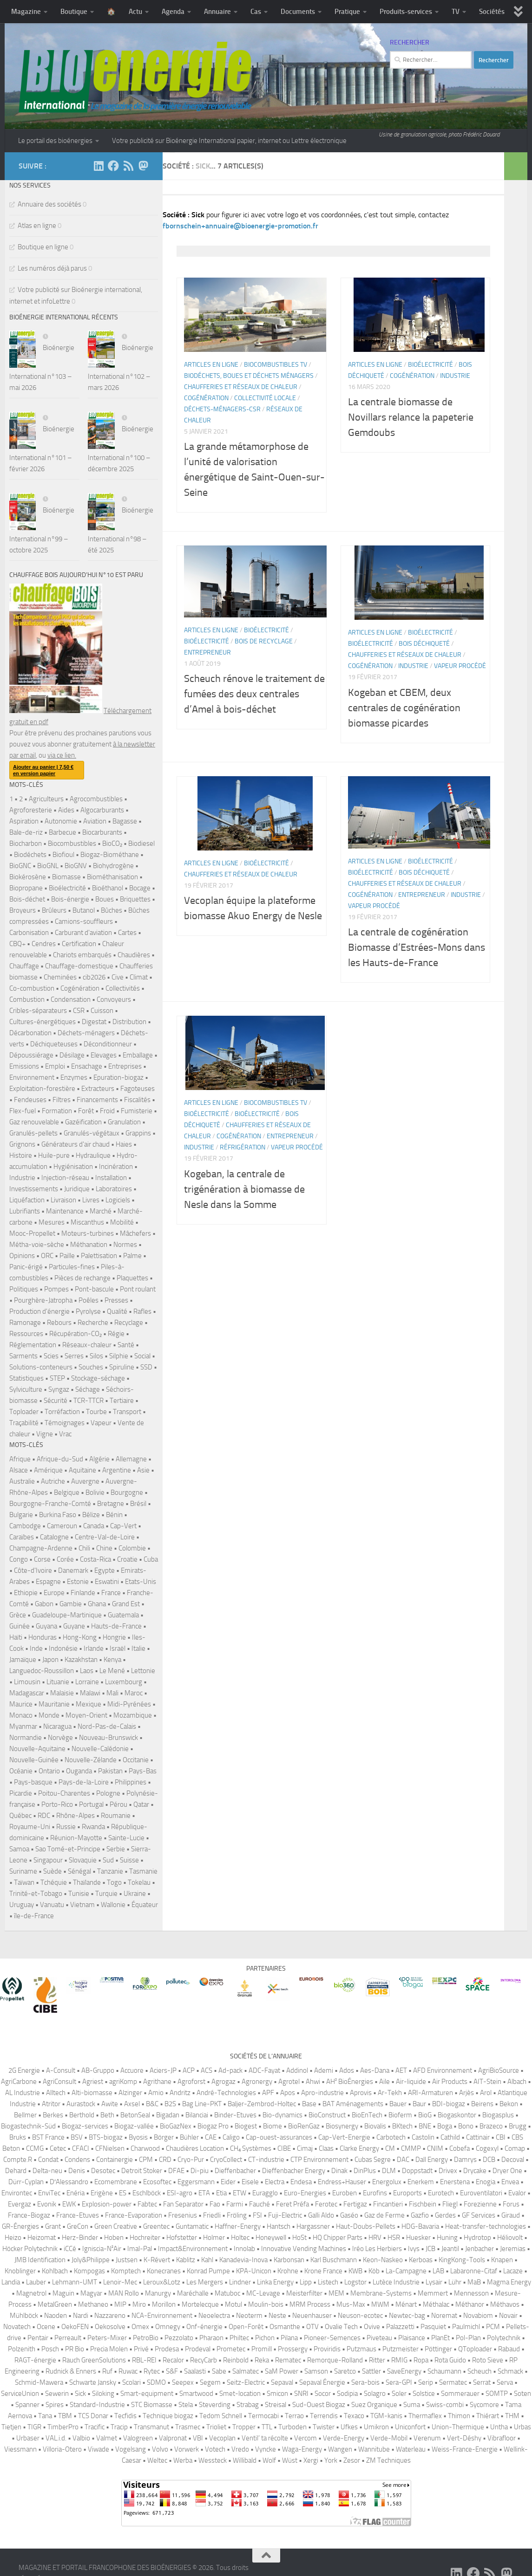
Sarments (23, 1356)
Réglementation (32, 1345)
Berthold (81, 2115)
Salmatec (245, 2371)
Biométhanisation (112, 877)
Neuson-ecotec (360, 2315)
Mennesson (471, 2293)
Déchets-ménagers (86, 1033)
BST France (48, 2137)
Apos (287, 2093)
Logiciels (117, 1200)
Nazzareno (109, 2315)
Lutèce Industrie (396, 2282)
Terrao (294, 2416)
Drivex (448, 2171)
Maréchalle (193, 2293)
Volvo (160, 2449)
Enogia (485, 2182)
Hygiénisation (73, 1166)
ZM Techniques (388, 2460)
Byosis (138, 2137)
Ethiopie (26, 1593)
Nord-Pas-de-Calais (107, 1726)
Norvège (60, 1737)
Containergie (114, 2159)
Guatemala (123, 1615)
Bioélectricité (430, 388)
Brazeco (491, 2126)
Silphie (118, 1356)
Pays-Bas (143, 1771)
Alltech (56, 2093)
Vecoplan (222, 2438)
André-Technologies (226, 2093)
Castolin (423, 2137)
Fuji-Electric (285, 2215)
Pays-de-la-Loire (84, 1782)
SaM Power (281, 2371)
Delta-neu (47, 2171)
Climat (139, 977)
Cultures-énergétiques (42, 1022)
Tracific (95, 2427)
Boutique (73, 11)
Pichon (265, 2338)
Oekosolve (110, 2327)
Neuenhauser (312, 2315)
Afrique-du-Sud (60, 1459)
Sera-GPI (399, 2382)
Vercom (305, 2438)
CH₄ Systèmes (250, 2148)
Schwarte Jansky (92, 2382)
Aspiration (24, 821)
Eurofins (375, 2193)
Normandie (25, 1737)
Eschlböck (146, 2193)
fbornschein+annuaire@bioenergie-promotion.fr (240, 249)
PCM (493, 2327)
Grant (53, 2226)
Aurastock (80, 2104)
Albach (516, 2081)
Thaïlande (87, 1882)
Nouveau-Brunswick (108, 1737)
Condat (48, 2159)
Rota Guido (450, 2360)
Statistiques (26, 1378)
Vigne (44, 1434)
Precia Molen (109, 2349)
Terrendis (324, 2416)
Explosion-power (106, 2204)
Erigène (102, 2193)
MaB (474, 2282)
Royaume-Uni (29, 1827)
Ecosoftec (157, 2182)
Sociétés (492, 11)
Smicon (277, 2393)
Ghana (97, 1604)
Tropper (244, 2427)
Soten (522, 2393)
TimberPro (63, 2427)
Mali (112, 1693)
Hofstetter (181, 2237)
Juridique (77, 1189)
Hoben (114, 2237)
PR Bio (74, 2349)
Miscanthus (87, 1222)
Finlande (83, 1593)
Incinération (116, 1166)
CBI (501, 2137)
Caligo (231, 2137)
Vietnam (82, 1905)
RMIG (399, 2360)
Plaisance (411, 2338)
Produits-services (406, 11)
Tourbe (96, 1412)
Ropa (421, 2360)
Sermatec (453, 2382)
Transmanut (151, 2427)
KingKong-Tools (462, 2260)
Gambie (70, 1604)
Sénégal (79, 1871)
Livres (90, 1200)
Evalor (517, 2193)
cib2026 (94, 977)
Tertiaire (122, 1400)
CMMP (411, 2148)
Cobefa (459, 2148)
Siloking (103, 2393)
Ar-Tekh (390, 2093)
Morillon (164, 2304)
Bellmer (25, 2115)
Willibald (244, 2460)
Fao (215, 2204)
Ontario (49, 1771)
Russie (66, 1827)
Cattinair (478, 2137)
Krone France (323, 2271)
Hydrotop (477, 2237)
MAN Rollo (123, 2293)
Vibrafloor (501, 2438)
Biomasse (66, 877)
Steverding (214, 2405)
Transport (127, 1412)
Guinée (19, 1626)
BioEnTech (367, 2115)
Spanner (27, 2405)
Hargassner (313, 2226)
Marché (101, 1211)
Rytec (152, 2371)
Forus (511, 2204)
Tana (45, 2416)
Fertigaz (355, 2204)
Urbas (522, 2427)
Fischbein (422, 2204)
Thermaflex (425, 2416)
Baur (419, 2104)
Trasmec (187, 2427)
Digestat (94, 1022)
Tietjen (11, 2427)
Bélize (91, 1515)
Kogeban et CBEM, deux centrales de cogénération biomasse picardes (404, 731)
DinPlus (365, 2171)
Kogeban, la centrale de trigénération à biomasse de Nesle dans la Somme (244, 1212)
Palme (132, 1256)
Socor (323, 2393)
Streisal (275, 2405)
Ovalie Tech (341, 2327)
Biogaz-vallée (134, 2126)
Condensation (71, 999)
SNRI (301, 2393)
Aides (66, 810)
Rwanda (93, 1827)
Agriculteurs (46, 799)
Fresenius (182, 2215)
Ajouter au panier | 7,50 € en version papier (43, 770)
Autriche (53, 1481)
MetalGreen (55, 2304)
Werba (182, 2460)
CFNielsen (110, 2148)
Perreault (67, 2338)
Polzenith (21, 2349)
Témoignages (65, 1423)
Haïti (15, 1637)
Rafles (142, 1311)
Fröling (237, 2215)
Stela (185, 2405)
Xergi (310, 2460)
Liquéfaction (27, 1200)
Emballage (138, 1055)
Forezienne (480, 2204)
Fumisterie (136, 1111)
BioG (425, 2115)
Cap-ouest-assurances (279, 2137)
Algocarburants (102, 810)
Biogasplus (498, 2115)
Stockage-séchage (98, 1378)
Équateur (144, 1905)
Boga (444, 2126)
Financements (97, 1100)
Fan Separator (183, 2204)
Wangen (340, 2449)
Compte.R (17, 2159)
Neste (277, 2315)
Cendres (44, 944)
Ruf (107, 2371)
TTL (267, 2427)
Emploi (55, 1066)
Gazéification (83, 1122)
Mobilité (122, 1222)
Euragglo (265, 2193)
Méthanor (469, 2304)
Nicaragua (57, 1726)
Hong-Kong (80, 1637)
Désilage (72, 1055)
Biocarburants (102, 832)
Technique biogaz (168, 2416)
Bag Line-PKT (202, 2104)
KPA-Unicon (253, 2271)
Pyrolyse (88, 1311)
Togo (114, 1882)
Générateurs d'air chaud (75, 1144)
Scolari (131, 2382)
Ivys (414, 2249)
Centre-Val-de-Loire (105, 1537)
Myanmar (23, 1726)
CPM (146, 2159)
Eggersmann (196, 2182)
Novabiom (478, 2315)
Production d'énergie (39, 1311)
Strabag (247, 2405)
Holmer (214, 2237)
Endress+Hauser (342, 2182)
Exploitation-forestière (42, 1088)
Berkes (53, 2115)
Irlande (94, 1648)
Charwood (145, 2148)
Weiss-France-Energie (465, 2449)
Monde (49, 1715)
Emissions (24, 1066)
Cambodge (25, 1526)
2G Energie (24, 2070)
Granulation (124, 1122)
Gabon (44, 1604)
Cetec (58, 2148)
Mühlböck (24, 2315)
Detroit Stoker (141, 2171)
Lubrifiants (24, 1211)
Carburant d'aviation (83, 932)
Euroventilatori (481, 2193)
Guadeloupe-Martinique (67, 1615)
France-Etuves (77, 2215)
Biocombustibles (72, 843)
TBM (65, 2416)
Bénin (114, 1515)
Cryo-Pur (190, 2159)
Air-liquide (411, 2081)
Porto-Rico (57, 1804)
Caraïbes (21, 1537)
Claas (326, 2148)
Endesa (301, 2182)
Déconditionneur (108, 1044)
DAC (403, 2159)
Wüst (289, 2460)
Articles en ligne (211, 388)
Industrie (455, 399)
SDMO (156, 2382)
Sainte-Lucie (126, 1838)
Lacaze (513, 2271)
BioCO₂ (112, 843)
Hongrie (114, 1637)
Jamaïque (22, 1659)
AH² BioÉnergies (349, 2081)
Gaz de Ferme (384, 2215)
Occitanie (136, 1760)
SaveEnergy (404, 2371)
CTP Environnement (319, 2159)
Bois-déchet (27, 899)
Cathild (450, 2137)
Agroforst (191, 2081)
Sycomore (484, 2405)
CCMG (35, 2148)
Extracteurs (97, 1088)
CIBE (284, 2148)
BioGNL (48, 866)
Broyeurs (22, 910)
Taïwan (24, 1882)
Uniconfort (410, 2427)
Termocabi (263, 2416)
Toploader (24, 1412)
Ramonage (25, 1322)
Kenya (112, 1659)
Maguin (63, 2293)
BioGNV (76, 866)
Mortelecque (200, 2304)
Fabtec (147, 2204)
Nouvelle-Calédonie (100, 1749)
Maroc (134, 1693)
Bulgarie (21, 1515)
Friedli (212, 2215)
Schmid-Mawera (39, 2382)
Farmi (234, 2204)
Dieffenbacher (235, 2171)
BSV (77, 2137)
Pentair (37, 2338)
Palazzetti (400, 2327)
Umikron (376, 2427)
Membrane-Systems (381, 2293)
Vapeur (101, 1423)
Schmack (510, 2371)
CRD (165, 2159)
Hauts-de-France (116, 1626)
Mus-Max (350, 2304)
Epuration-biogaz (118, 1077)
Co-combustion (31, 988)
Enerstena (455, 2182)
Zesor (351, 2460)
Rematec (288, 2360)
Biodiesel (141, 843)
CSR (79, 1010)
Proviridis (327, 2349)
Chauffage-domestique (79, 966)
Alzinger (130, 2093)
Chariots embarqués (82, 955)
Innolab (244, 2249)
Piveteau (379, 2338)
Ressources (26, 1334)
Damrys (465, 2159)
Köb (374, 2271)
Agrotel (289, 2081)
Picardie (20, 1793)
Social (142, 1356)
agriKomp (123, 2081)
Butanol (83, 910)
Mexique (88, 1704)
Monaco (21, 1715)
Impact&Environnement (193, 2249)
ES (122, 2193)
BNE (425, 2126)
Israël (117, 1648)
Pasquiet (433, 2327)
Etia (221, 2193)
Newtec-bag (407, 2315)
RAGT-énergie (35, 2360)
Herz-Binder (80, 2237)
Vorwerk (186, 2449)
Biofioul (63, 854)
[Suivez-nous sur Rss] (128, 165)
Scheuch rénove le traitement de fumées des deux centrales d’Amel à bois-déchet (254, 717)
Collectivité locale (265, 421)
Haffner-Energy (238, 2226)
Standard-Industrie (97, 2405)
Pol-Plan (468, 2338)
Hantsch (278, 2226)
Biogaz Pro (213, 2126)
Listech (328, 2282)
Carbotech (391, 2137)
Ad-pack (230, 2070)
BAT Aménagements (352, 2104)
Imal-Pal (139, 2249)
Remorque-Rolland (335, 2360)
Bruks (17, 2137)
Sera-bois (365, 2382)
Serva (505, 2382)
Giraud (510, 2215)
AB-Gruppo (97, 2070)
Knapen (502, 2260)
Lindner (240, 2282)
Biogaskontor (457, 2115)
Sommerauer (460, 2393)
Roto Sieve (487, 2360)
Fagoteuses (137, 1088)
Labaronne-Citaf (473, 2271)
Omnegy (167, 2327)
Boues (104, 899)
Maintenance (65, 1211)
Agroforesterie (30, 810)
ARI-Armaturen (430, 2093)
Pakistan (110, 1771)
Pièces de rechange (82, 1278)
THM (512, 2416)
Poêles (89, 1300)
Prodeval (197, 2349)
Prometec (231, 2349)
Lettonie (143, 1671)
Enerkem (420, 2182)
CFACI (80, 2148)
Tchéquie (53, 1882)
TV (456, 11)
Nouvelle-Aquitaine (37, 1749)
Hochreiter (145, 2237)
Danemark (73, 1570)
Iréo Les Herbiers (377, 2249)
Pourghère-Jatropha (43, 1300)
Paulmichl (466, 2327)
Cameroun (62, 1526)
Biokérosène (27, 877)
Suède (52, 1871)
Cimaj (305, 2148)
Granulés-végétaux (91, 1133)
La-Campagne (406, 2271)
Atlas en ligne (37, 225)
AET (401, 2070)
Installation (111, 1178)
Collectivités (122, 988)
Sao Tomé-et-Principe (67, 1849)
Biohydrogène (113, 866)
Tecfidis (125, 2416)
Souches (91, 1367)
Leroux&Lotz (161, 2282)
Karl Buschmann (333, 2260)
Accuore (132, 2070)
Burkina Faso (57, 1515)
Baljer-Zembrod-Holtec (262, 2104)
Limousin (27, 1682)
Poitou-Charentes (64, 1793)
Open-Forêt (246, 2327)
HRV (374, 2237)
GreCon (77, 2226)
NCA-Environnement (161, 2315)
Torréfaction (62, 1412)
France (111, 1593)
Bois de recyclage (264, 664)
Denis (76, 2171)
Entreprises (125, 1066)
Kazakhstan (81, 1659)
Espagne (48, 1581)
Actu (135, 11)
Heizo (13, 2237)
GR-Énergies (20, 2226)
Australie (22, 1481)
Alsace (18, 1470)
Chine (104, 1548)
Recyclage (128, 1322)
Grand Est (126, 1604)
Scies (51, 1356)
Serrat (482, 2382)
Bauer (398, 2104)
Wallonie (113, 1905)
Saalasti (195, 2371)
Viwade (98, 2449)
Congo (18, 1559)
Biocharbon (25, 843)
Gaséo (349, 2215)
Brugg (517, 2126)
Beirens (482, 2104)
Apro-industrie (322, 2093)
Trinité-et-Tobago (35, 1893)
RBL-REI (144, 2360)
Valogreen (138, 2438)
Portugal (91, 1804)
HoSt (299, 2237)
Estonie (78, 1581)
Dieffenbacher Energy (293, 2171)
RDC (44, 1815)
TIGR (34, 2427)
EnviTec (49, 2193)
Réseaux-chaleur (87, 1345)
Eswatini (107, 1581)
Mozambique (132, 1715)
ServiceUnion (20, 2393)
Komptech (126, 2271)
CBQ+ (17, 944)
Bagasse (124, 821)
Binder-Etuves (235, 2115)
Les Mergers (204, 2282)
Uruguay (21, 1905)
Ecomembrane (115, 2182)
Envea (510, 2182)
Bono (465, 2126)
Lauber (36, 2282)
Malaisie (62, 1693)
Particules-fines (72, 1267)
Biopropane (26, 888)
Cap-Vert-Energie (344, 2137)
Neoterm (249, 2315)
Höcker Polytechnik (30, 2249)
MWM (380, 2304)
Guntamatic (192, 2226)
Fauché (259, 2204)
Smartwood (196, 2393)
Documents (298, 11)
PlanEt (440, 2338)
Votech (215, 2449)
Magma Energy (509, 2282)
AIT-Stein (487, 2081)
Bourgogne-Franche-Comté (50, 1503)
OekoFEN (75, 2327)
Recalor (173, 2360)
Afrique (20, 1459)
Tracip (119, 2427)
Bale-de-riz (26, 832)
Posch (50, 2349)
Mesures (52, 1222)
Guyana (46, 1626)
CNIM (435, 2148)
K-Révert (157, 2260)
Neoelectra (214, 2315)
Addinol (297, 2070)
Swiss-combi (445, 2405)
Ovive (372, 2327)
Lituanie (57, 1682)
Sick (80, 2393)
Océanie (21, 1771)
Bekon (508, 2104)
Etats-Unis (140, 1581)
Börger (164, 2137)
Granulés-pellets (33, 1133)
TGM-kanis (386, 2416)
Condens (77, 2159)
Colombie (132, 1548)
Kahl (207, 2260)
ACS (206, 2070)
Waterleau (411, 2449)
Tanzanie (110, 1871)
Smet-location (240, 2393)
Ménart (406, 2304)
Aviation (94, 821)
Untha (499, 2427)
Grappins (138, 1133)
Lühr (454, 2282)
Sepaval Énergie (322, 2382)
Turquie (106, 1893)
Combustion (27, 999)
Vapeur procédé (460, 689)
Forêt (86, 1111)
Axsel (132, 2104)
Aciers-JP (163, 2070)
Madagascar (26, 1693)
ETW (239, 2193)
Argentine (116, 1470)
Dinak (339, 2171)
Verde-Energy (343, 2438)
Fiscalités (137, 1100)
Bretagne (110, 1503)
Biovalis (375, 2126)
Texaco (354, 2416)
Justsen (127, 2260)
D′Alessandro (69, 2182)
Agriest (92, 2081)
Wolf (269, 2460)
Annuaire (217, 11)
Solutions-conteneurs (40, 1367)
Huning (447, 2237)
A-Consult (60, 2070)
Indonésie (63, 1648)
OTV (312, 2327)
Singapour (48, 1860)
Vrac (65, 1434)
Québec (20, 1815)
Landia (10, 2282)
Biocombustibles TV (275, 388)
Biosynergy (342, 2126)
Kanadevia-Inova (243, 2260)
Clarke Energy (359, 2148)
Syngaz (58, 1389)
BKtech (402, 2126)
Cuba (151, 1559)
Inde (36, 1648)
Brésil (138, 1503)
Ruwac (128, 2371)
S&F (172, 2371)
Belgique (66, 1492)
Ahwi (313, 2081)
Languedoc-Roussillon (41, 1671)
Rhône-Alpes (75, 1815)
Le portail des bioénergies (55, 140)
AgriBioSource (498, 2070)
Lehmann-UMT (74, 2282)
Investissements (33, 1189)
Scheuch (479, 2371)
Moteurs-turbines (87, 1233)
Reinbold (236, 2360)
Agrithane (157, 2081)
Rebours (59, 1322)
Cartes (127, 932)
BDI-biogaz (448, 2104)
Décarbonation (30, 1033)
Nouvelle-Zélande (91, 1760)
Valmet (106, 2438)
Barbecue (62, 832)
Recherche (93, 1322)
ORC (47, 1256)
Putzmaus (361, 2349)
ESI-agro (179, 2193)
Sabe (219, 2371)
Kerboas (421, 2260)
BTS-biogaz (106, 2137)
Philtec (239, 2338)
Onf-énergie (204, 2327)
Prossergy (293, 2349)
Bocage (140, 888)
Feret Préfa (292, 2204)
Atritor (51, 2104)
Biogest (246, 2126)
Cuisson (102, 1010)
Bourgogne (127, 1492)
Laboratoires (114, 1189)
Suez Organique (374, 2405)
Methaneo (93, 2304)
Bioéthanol (107, 888)
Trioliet (216, 2427)
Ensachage (86, 1066)
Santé (126, 1345)
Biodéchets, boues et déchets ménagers (249, 399)
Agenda (173, 11)
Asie (143, 1470)
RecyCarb (203, 2360)
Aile (384, 2081)
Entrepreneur (207, 676)
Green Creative (115, 2226)
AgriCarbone (19, 2081)
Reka (262, 2360)
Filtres (62, 1100)
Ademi (323, 2070)
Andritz (180, 2093)
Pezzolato (178, 2338)
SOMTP (497, 2393)
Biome (272, 2126)
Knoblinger (20, 2271)
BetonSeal (135, 2115)
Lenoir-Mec (120, 2282)
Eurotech (441, 2193)
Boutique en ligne (43, 247)
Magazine (26, 11)
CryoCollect (226, 2159)
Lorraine (87, 1682)
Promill (261, 2349)
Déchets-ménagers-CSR (222, 432)
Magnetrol (31, 2293)
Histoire (20, 1155)
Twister (324, 2427)
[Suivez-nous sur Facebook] (113, 165)
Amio (156, 2093)
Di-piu (199, 2171)
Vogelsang (130, 2449)
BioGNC (20, 866)
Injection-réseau (65, 1178)
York (330, 2460)
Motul (233, 2304)
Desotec (103, 2171)
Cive (118, 977)
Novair (508, 2315)
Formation (57, 1111)
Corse (42, 1559)
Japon (50, 1659)
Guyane (74, 1626)
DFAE (176, 2171)
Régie (116, 1334)
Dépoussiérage (31, 1055)
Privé (141, 2349)
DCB (489, 2159)
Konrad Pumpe (208, 2271)
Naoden (55, 2315)
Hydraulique (93, 1155)
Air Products (449, 2081)
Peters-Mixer (107, 2338)
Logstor (355, 2282)
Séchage (87, 1389)
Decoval (512, 2159)
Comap (515, 2148)
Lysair (434, 2282)
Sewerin (57, 2393)
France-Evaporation (133, 2215)
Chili (84, 1548)
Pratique (347, 11)
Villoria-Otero (62, 2449)
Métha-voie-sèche (36, 1244)
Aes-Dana (374, 2070)
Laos (86, 1671)
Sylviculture (25, 1389)
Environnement (31, 1077)
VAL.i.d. (56, 2438)
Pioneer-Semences (332, 2338)
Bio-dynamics (282, 2115)
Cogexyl (487, 2148)
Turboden (292, 2427)
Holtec (240, 2237)
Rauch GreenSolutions (94, 2360)
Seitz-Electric (246, 2382)
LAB (438, 2271)
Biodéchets (30, 854)
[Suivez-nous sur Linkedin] (98, 165)
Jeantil (450, 2249)
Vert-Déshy (464, 2438)
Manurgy (158, 2293)
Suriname (23, 1871)
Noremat (444, 2315)
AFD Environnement (442, 2070)
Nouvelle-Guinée (34, 1760)
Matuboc (227, 2293)
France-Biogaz (29, 2215)
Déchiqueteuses (54, 1044)
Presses (116, 1300)
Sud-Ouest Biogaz (318, 2405)
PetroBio (145, 2338)
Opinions (22, 1256)
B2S (170, 2104)
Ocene (46, 2327)
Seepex (183, 2382)
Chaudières (134, 955)
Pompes (56, 1289)
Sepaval (282, 2382)
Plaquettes (132, 1278)
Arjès (466, 2093)
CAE (211, 2137)
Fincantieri (388, 2204)
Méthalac (436, 2304)
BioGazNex (175, 2126)
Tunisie (78, 1893)
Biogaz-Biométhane (109, 854)
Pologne (108, 1793)
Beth (107, 2115)
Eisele (250, 2182)
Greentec (156, 2226)
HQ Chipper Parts (337, 2237)
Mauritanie (54, 1704)
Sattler (371, 2371)
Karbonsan (289, 2260)
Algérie (99, 1459)
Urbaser (27, 2438)
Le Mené (112, 1671)
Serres (74, 1356)
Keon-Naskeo (383, 2260)
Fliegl (450, 2204)
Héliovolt (510, 2237)
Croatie (127, 1559)
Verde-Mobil (388, 2438)
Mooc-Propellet (32, 1233)
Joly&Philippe (91, 2260)
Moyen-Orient (86, 1715)
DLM (389, 2171)
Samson (316, 2371)
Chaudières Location (195, 2148)
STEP (57, 1378)
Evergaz (19, 2204)
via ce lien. (61, 755)
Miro (139, 2304)
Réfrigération (242, 1170)
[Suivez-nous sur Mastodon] (143, 165)
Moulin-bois (265, 2304)
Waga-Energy (302, 2449)
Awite (109, 2104)
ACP (189, 2070)
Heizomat (41, 2237)
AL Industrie (22, 2093)
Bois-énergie (70, 899)
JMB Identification (40, 2260)
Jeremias (512, 2249)
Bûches (111, 910)
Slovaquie (83, 1860)
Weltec (157, 2460)
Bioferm (400, 2115)
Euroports (407, 2193)
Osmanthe (284, 2327)
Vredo (240, 2449)
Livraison (63, 1200)
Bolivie (95, 1492)
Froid (107, 1111)
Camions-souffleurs (84, 921)
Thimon (459, 2416)
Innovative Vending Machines (303, 2249)
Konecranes (164, 2271)
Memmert (433, 2293)
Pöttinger (438, 2349)
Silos (96, 1356)
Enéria (75, 2193)
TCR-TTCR (88, 1400)
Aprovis (361, 2093)
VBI (198, 2438)
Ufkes (349, 2427)
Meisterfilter (304, 2293)
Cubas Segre (373, 2159)
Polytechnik (503, 2338)
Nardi (80, 2315)
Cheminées (60, 977)
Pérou (118, 1804)
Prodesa (167, 2349)
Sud (108, 1860)
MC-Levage (263, 2293)
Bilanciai (196, 2115)
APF (268, 2093)
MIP (120, 2304)
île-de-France (34, 1916)
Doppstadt (417, 2171)
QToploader (475, 2349)
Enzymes (73, 1077)
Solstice (424, 2393)
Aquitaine (82, 1470)
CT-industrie (266, 2159)
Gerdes (445, 2215)
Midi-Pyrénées (129, 1704)
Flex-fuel (22, 1111)
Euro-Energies (305, 2193)
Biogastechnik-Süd (28, 2126)
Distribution (129, 1022)
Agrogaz (223, 2081)
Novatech (17, 2327)
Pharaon (211, 2338)
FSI (257, 2215)
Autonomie (61, 821)
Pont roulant (138, 1289)
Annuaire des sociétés (49, 204)
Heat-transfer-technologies (485, 2226)
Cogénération (206, 421)
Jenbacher (479, 2249)
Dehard (15, 2171)
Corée (65, 1559)
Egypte (104, 1570)
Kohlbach (55, 2271)
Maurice (21, 1704)
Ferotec (326, 2204)
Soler (399, 2393)
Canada (93, 1526)
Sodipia (347, 2393)
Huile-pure (54, 1155)
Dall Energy (431, 2159)
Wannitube (374, 2449)
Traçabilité (24, 1423)
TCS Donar (93, 2416)
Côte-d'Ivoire (33, 1570)
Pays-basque (33, 1782)
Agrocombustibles (96, 799)
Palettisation (99, 1256)
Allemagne (131, 1459)
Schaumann (444, 2371)
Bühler (189, 2137)
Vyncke (265, 2449)
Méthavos (504, 2304)
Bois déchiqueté (424, 667)
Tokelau (139, 1882)
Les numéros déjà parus (52, 268)
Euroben (344, 2193)
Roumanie (116, 1815)
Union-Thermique (458, 2427)
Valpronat (173, 2438)
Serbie (115, 1849)
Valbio (81, 2438)
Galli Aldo (321, 2215)
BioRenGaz (304, 2126)
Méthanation (88, 1244)
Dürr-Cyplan (26, 2182)
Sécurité (55, 1400)
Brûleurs (54, 910)
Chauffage (24, 966)
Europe (54, 1593)
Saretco (345, 2371)
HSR (394, 2237)
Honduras (42, 1637)
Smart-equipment (146, 2393)
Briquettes (135, 899)
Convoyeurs (114, 999)
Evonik (46, 2204)
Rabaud (509, 2349)
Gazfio (420, 2215)
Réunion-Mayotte (76, 1838)
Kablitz (185, 2260)
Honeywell (271, 2237)
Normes (125, 1244)
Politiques (23, 1289)
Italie (138, 1648)
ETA (204, 2193)
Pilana (289, 2338)
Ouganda (79, 1771)
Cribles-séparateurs (38, 1010)
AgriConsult (59, 2081)
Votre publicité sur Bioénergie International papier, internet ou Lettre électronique (229, 140)
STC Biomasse (151, 2405)
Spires (55, 2405)
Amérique (48, 1470)
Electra (274, 2182)
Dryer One (507, 2171)
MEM (336, 2293)
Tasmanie (143, 1871)
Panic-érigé (26, 1267)
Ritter (377, 2360)
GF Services (478, 2215)
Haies (124, 1144)
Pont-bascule (94, 1289)
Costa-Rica (95, 1559)
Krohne (287, 2271)
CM (390, 2148)
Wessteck (212, 2460)
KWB (355, 2271)
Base (309, 2104)
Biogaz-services (85, 2126)
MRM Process (309, 2304)
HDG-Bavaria (420, 2226)
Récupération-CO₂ (75, 1334)
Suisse (129, 1860)
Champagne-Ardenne (40, 1548)
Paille (67, 1256)
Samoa (19, 1849)
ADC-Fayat (264, 2070)
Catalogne (54, 1537)
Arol (486, 2093)
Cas (255, 11)
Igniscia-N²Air (101, 2249)
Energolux (386, 2182)
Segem (210, 2382)
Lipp (306, 2282)
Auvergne (85, 1481)
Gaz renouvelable (34, 1122)
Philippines (130, 1782)
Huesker (418, 2237)
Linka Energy (275, 2282)
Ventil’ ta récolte (265, 2438)
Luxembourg (123, 1682)
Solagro (375, 2393)
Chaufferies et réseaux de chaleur (240, 410)
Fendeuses (30, 1100)
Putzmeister (400, 2349)
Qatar (141, 1804)
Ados (346, 2070)
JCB (430, 2249)
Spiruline (121, 1367)
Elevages (104, 1055)
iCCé (70, 2249)
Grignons (22, 1144)
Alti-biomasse (92, 2093)
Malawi (90, 1693)
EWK (69, 2204)
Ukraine (135, 1893)
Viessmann (20, 2449)
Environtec (16, 2193)
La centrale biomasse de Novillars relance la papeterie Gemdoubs (410, 440)
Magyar (91, 2293)
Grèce (17, 1615)
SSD (146, 1367)
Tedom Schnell (220, 2416)
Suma (411, 2405)
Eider (228, 2182)
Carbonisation (29, 932)
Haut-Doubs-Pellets (365, 2226)
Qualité (117, 1311)
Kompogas (89, 2271)
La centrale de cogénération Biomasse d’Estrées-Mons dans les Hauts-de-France (416, 970)
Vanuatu (52, 1905)
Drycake (474, 2171)
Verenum (427, 2438)
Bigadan (167, 2115)
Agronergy (257, 2081)
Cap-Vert (123, 1526)
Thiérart (487, 2416)
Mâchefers (135, 1233)
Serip (425, 2382)
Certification (79, 944)
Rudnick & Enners (71, 2371)
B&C (152, 2104)
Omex (140, 2327)
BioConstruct (327, 2115)
